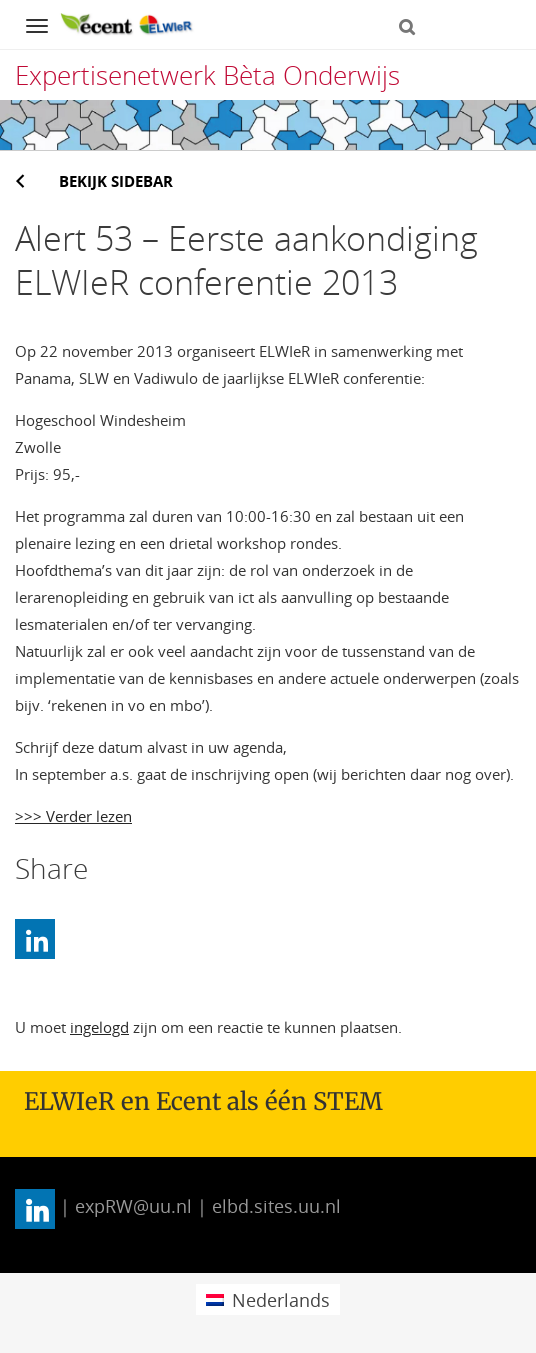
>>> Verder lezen (73, 816)
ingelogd (99, 1027)
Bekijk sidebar (116, 181)
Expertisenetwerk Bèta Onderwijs (207, 75)
